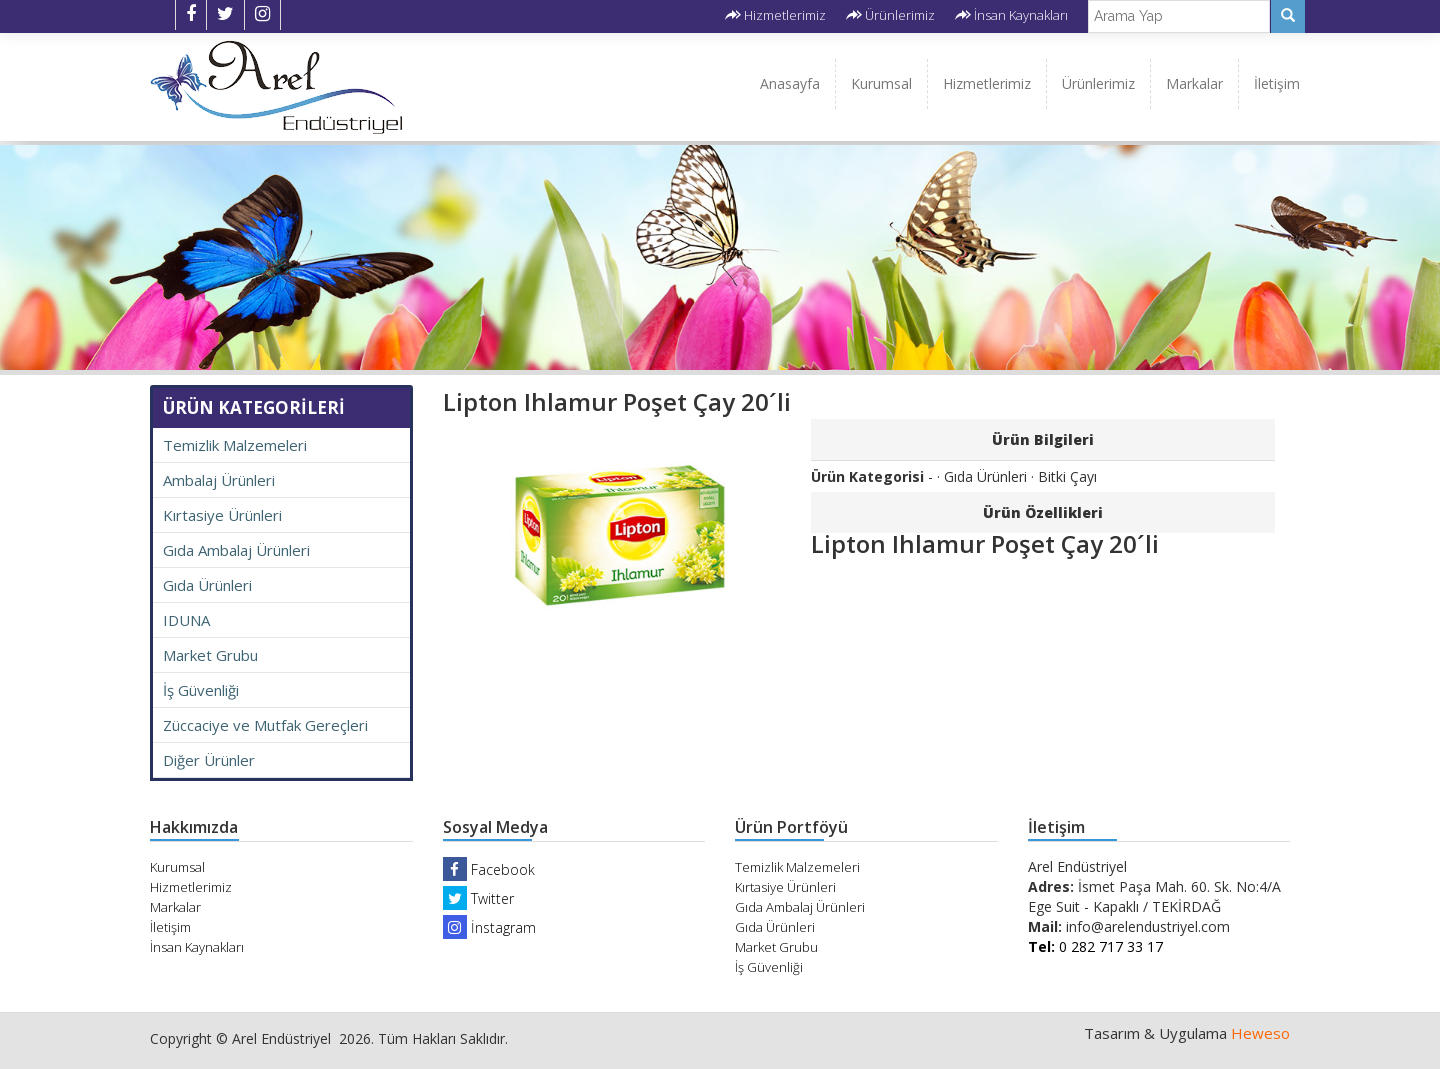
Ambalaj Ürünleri (219, 480)
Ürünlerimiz (900, 15)
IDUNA (186, 620)
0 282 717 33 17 (1095, 946)
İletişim (1277, 83)
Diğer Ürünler (209, 760)
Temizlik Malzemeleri (235, 445)
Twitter (478, 898)
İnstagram (489, 927)
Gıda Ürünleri (207, 585)
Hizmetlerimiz (785, 15)
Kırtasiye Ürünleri (222, 515)
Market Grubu (210, 655)
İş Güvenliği (201, 690)
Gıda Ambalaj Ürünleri (236, 550)
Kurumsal (881, 83)
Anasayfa (790, 83)
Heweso (1260, 1033)
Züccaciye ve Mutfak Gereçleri (265, 725)
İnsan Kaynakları (1021, 15)
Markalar (1194, 83)
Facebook (489, 869)
